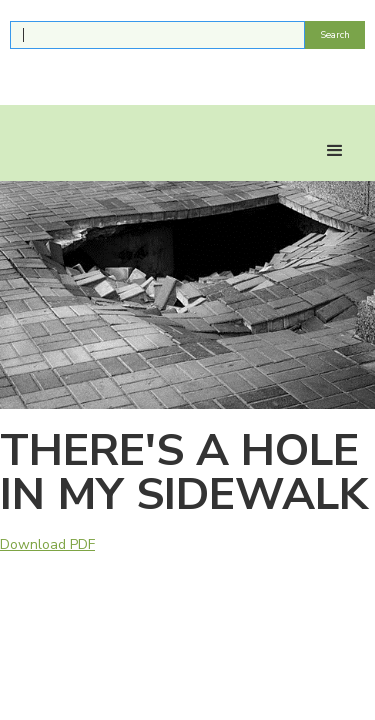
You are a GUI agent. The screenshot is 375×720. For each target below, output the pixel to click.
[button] (335, 151)
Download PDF (47, 544)
